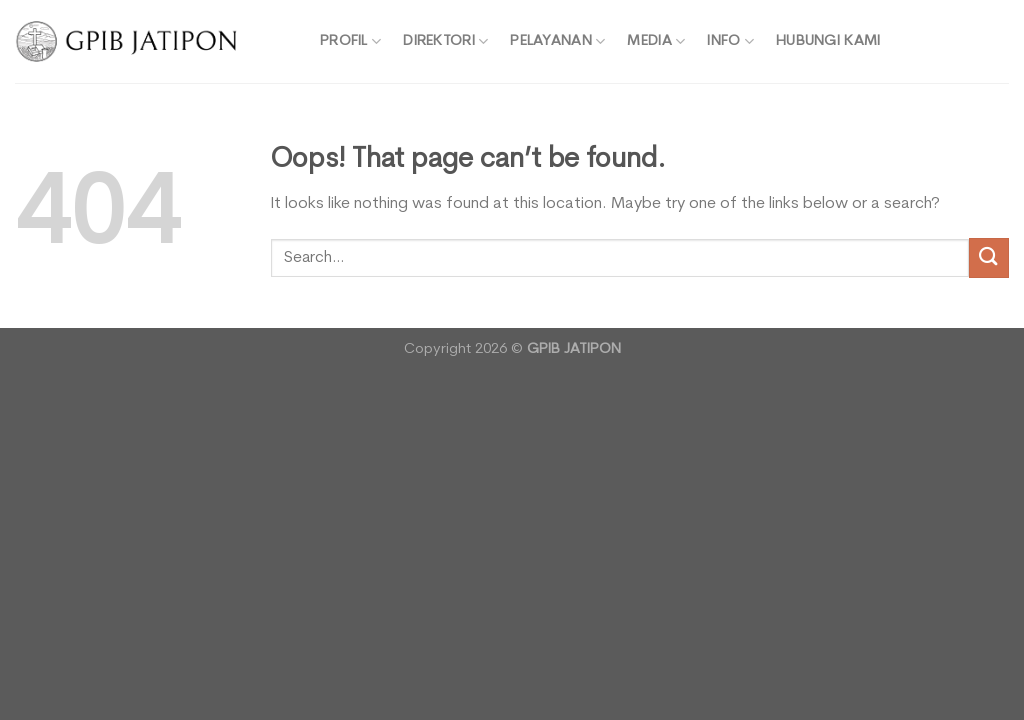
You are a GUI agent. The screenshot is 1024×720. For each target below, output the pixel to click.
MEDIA (656, 41)
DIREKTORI (445, 41)
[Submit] (989, 257)
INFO (730, 41)
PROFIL (350, 41)
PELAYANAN (557, 41)
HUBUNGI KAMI (828, 41)
